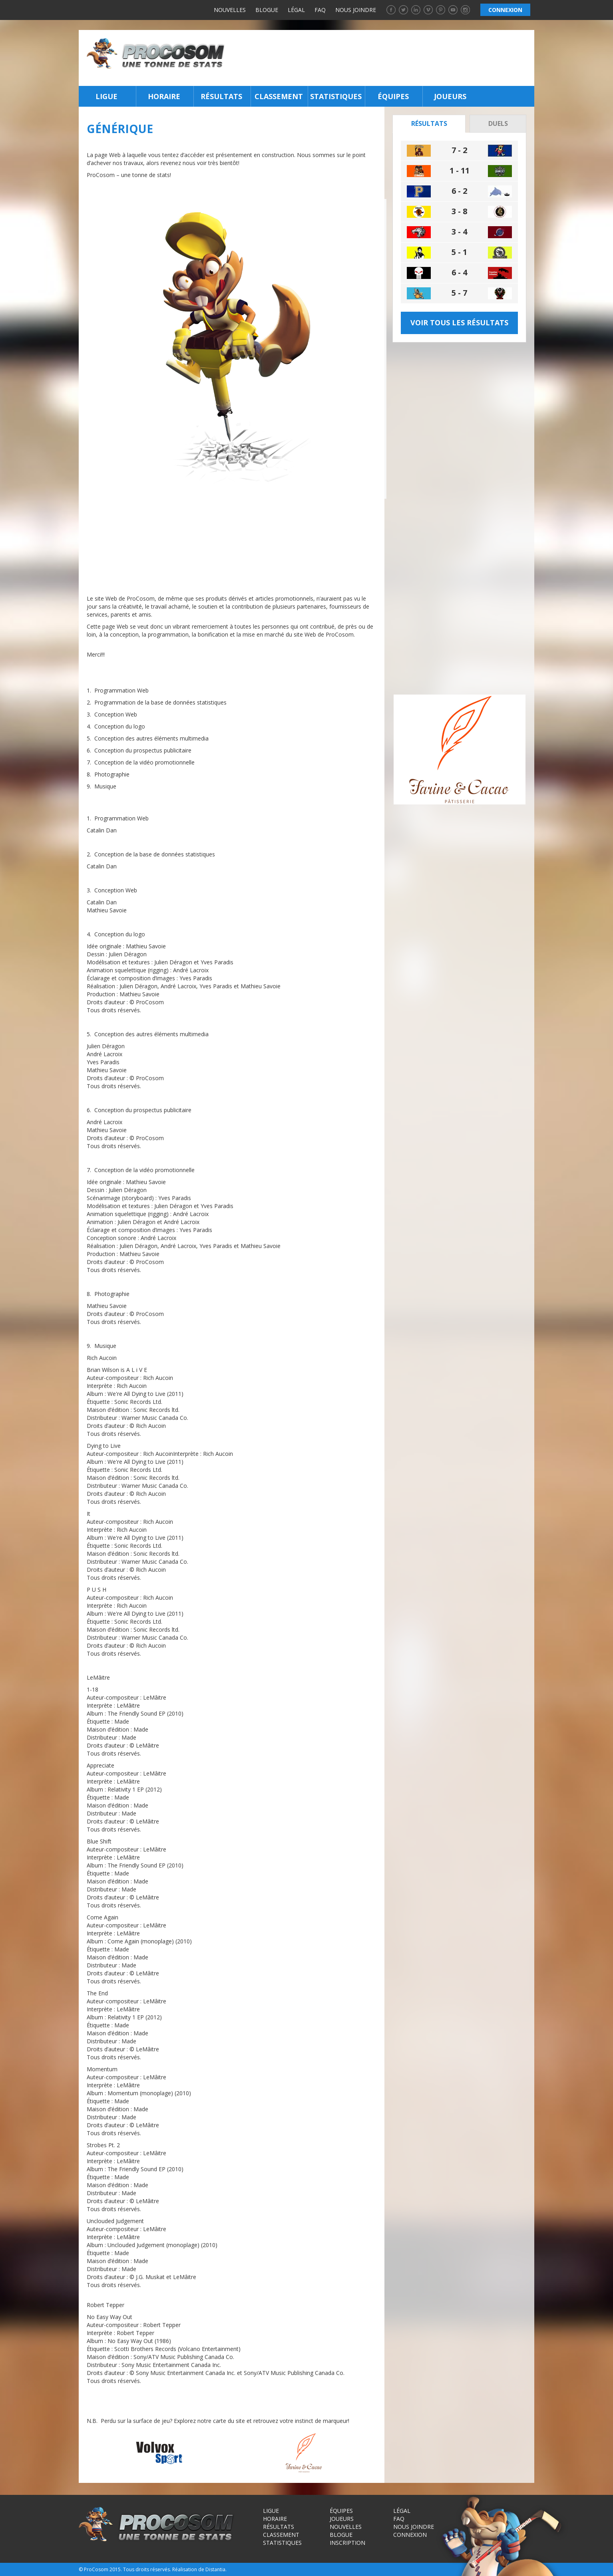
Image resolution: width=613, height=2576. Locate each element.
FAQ (320, 10)
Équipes (393, 96)
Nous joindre (355, 10)
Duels (498, 123)
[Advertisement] (381, 58)
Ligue (106, 96)
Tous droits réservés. (147, 2569)
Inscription (347, 2542)
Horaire (164, 96)
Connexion (410, 2534)
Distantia (215, 2569)
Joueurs (450, 96)
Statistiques (336, 96)
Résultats (221, 96)
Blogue (266, 10)
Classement (279, 96)
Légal (296, 10)
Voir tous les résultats (459, 322)
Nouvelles (230, 10)
